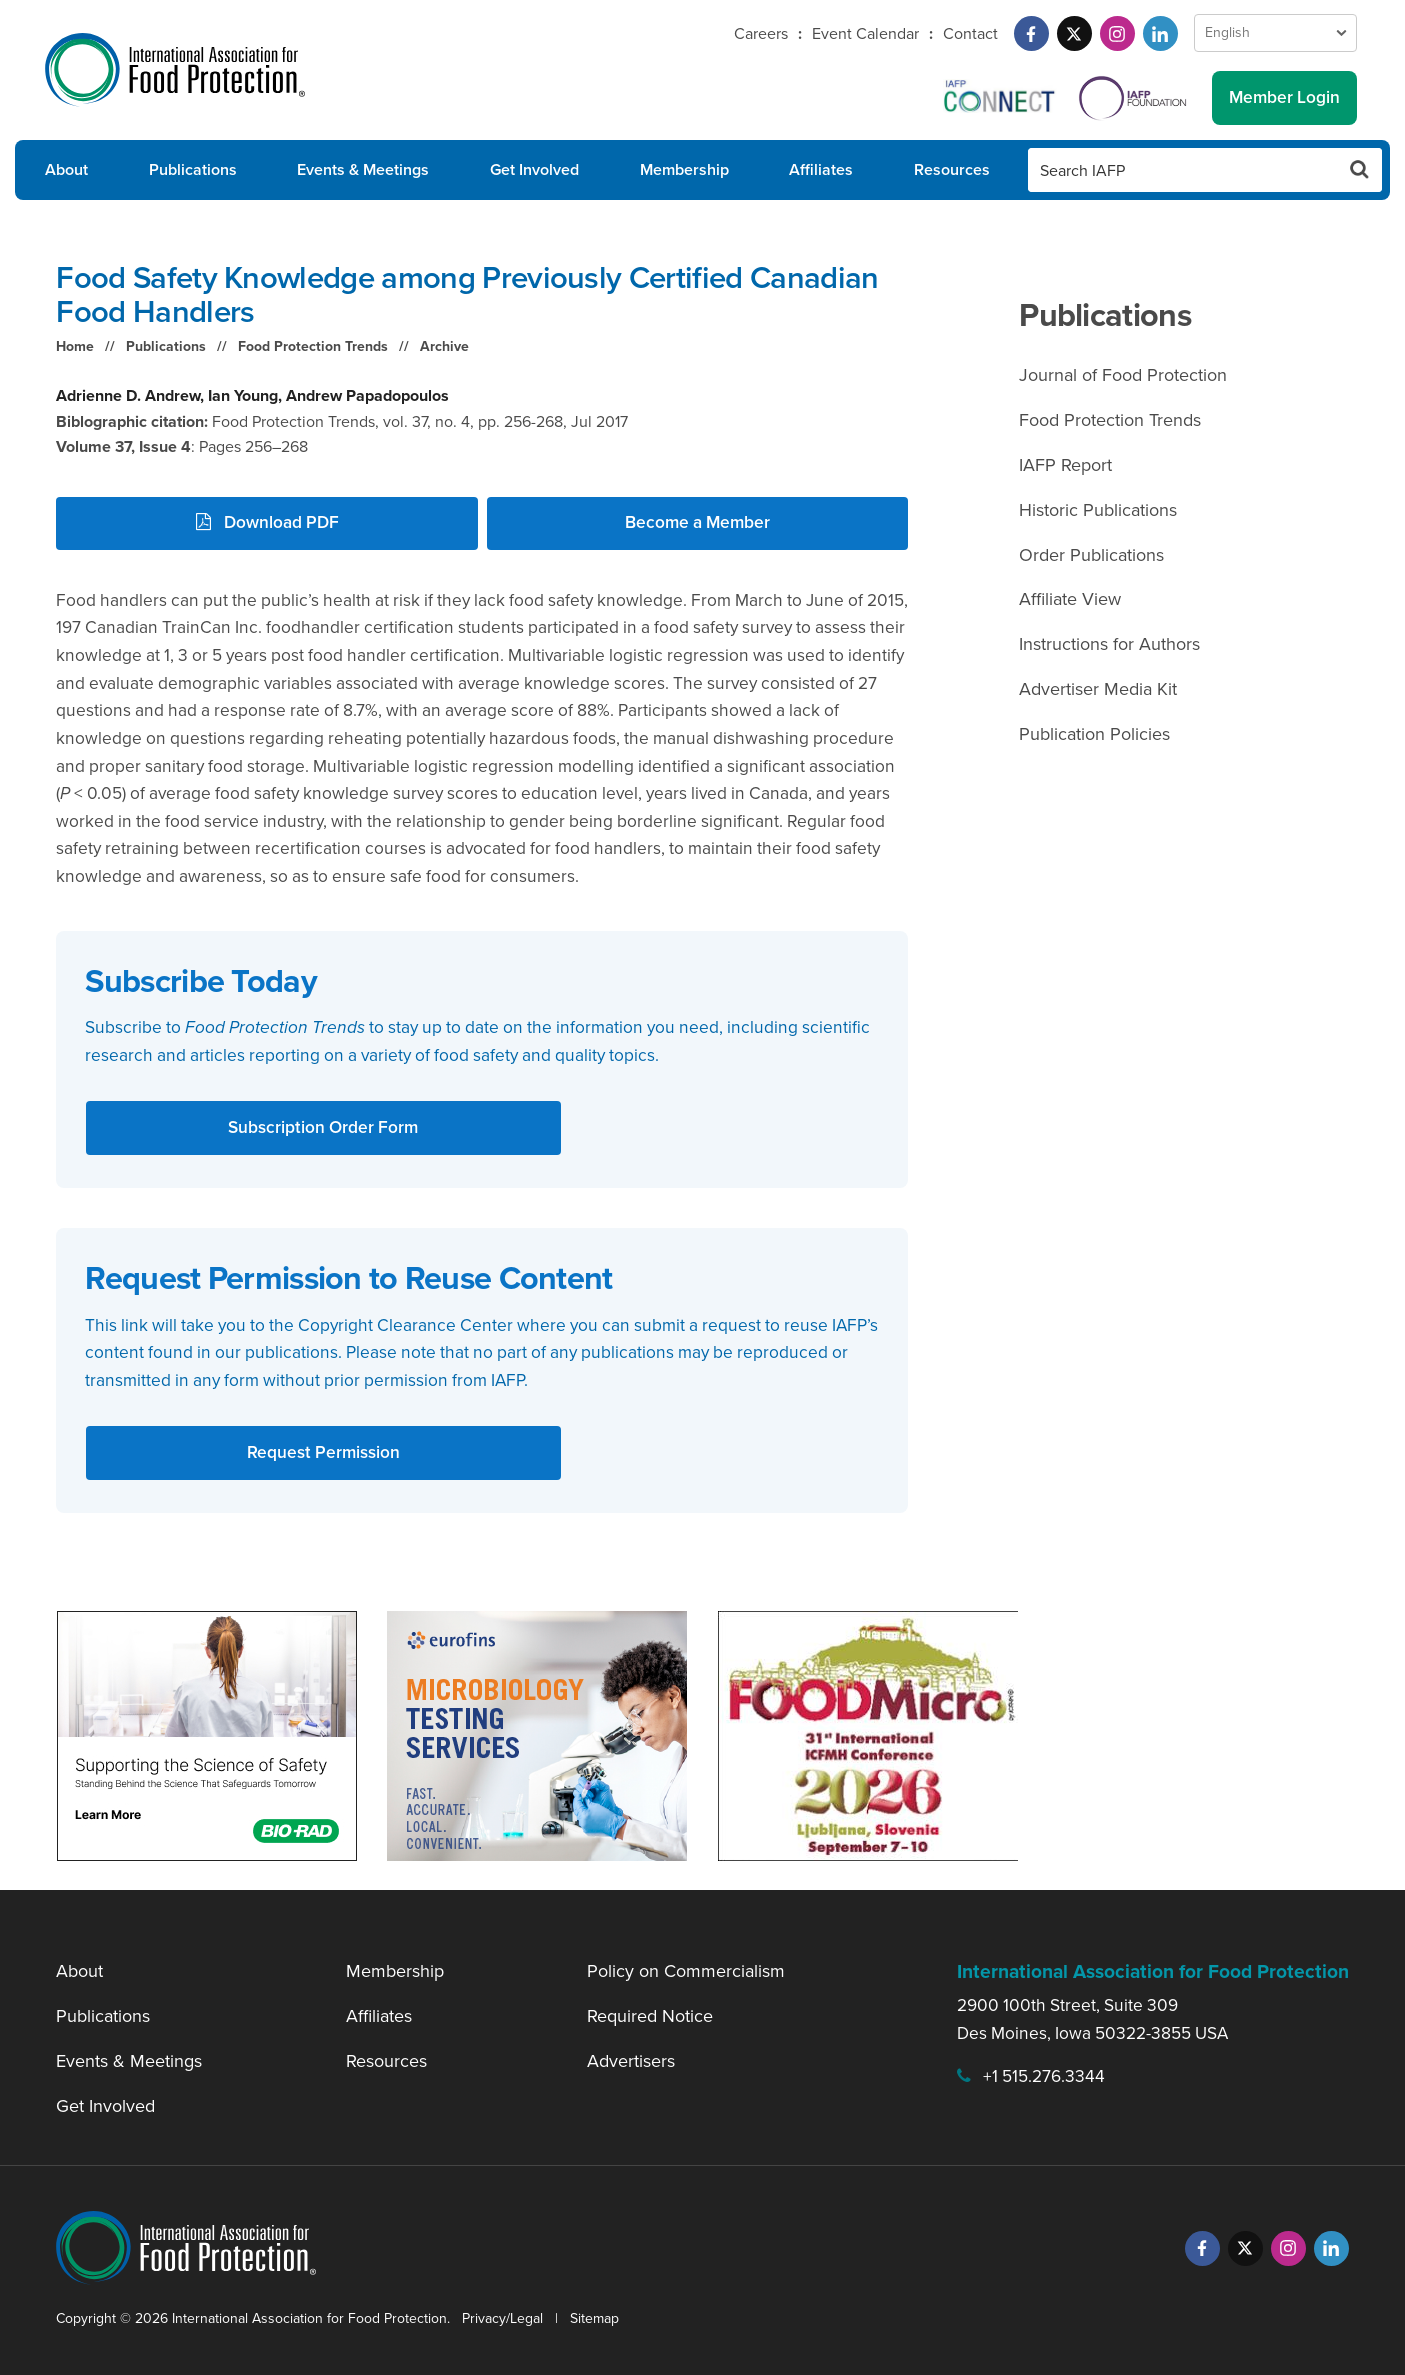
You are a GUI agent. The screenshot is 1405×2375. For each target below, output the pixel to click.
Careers (761, 33)
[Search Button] (1360, 170)
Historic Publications (1098, 510)
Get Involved (534, 169)
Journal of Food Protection (1123, 375)
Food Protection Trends (313, 346)
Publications (193, 169)
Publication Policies (1094, 734)
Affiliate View (1070, 599)
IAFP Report (1065, 465)
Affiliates (821, 169)
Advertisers (631, 2061)
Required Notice (650, 2016)
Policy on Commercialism (686, 1971)
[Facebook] (1031, 33)
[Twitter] (1074, 33)
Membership (684, 169)
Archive (444, 346)
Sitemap (594, 2318)
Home (75, 346)
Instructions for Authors (1109, 644)
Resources (952, 169)
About (66, 169)
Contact (970, 33)
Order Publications (1091, 555)
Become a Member (697, 522)
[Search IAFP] (1183, 170)
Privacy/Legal (502, 2318)
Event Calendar (865, 33)
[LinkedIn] (1160, 33)
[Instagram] (1117, 33)
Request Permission (323, 1452)
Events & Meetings (363, 169)
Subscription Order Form (323, 1127)
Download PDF (267, 522)
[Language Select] (1275, 33)
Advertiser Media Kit (1098, 689)
